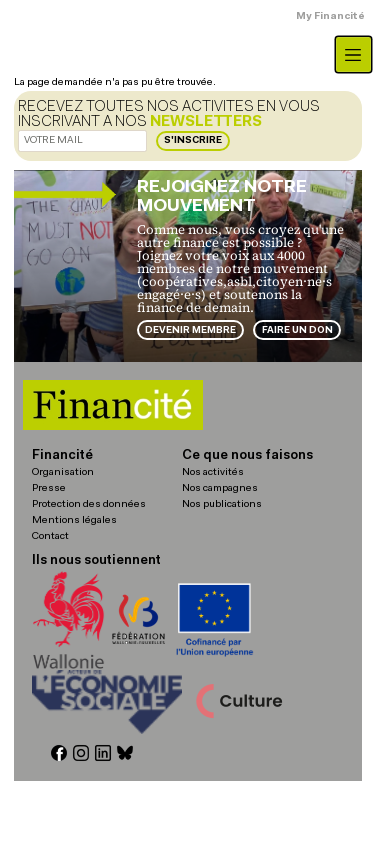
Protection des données (89, 504)
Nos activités (213, 472)
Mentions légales (74, 520)
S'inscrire (193, 140)
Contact (50, 536)
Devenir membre (190, 330)
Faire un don (297, 330)
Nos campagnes (220, 488)
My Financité (330, 16)
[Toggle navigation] (353, 54)
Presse (49, 488)
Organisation (63, 472)
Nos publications (222, 504)
